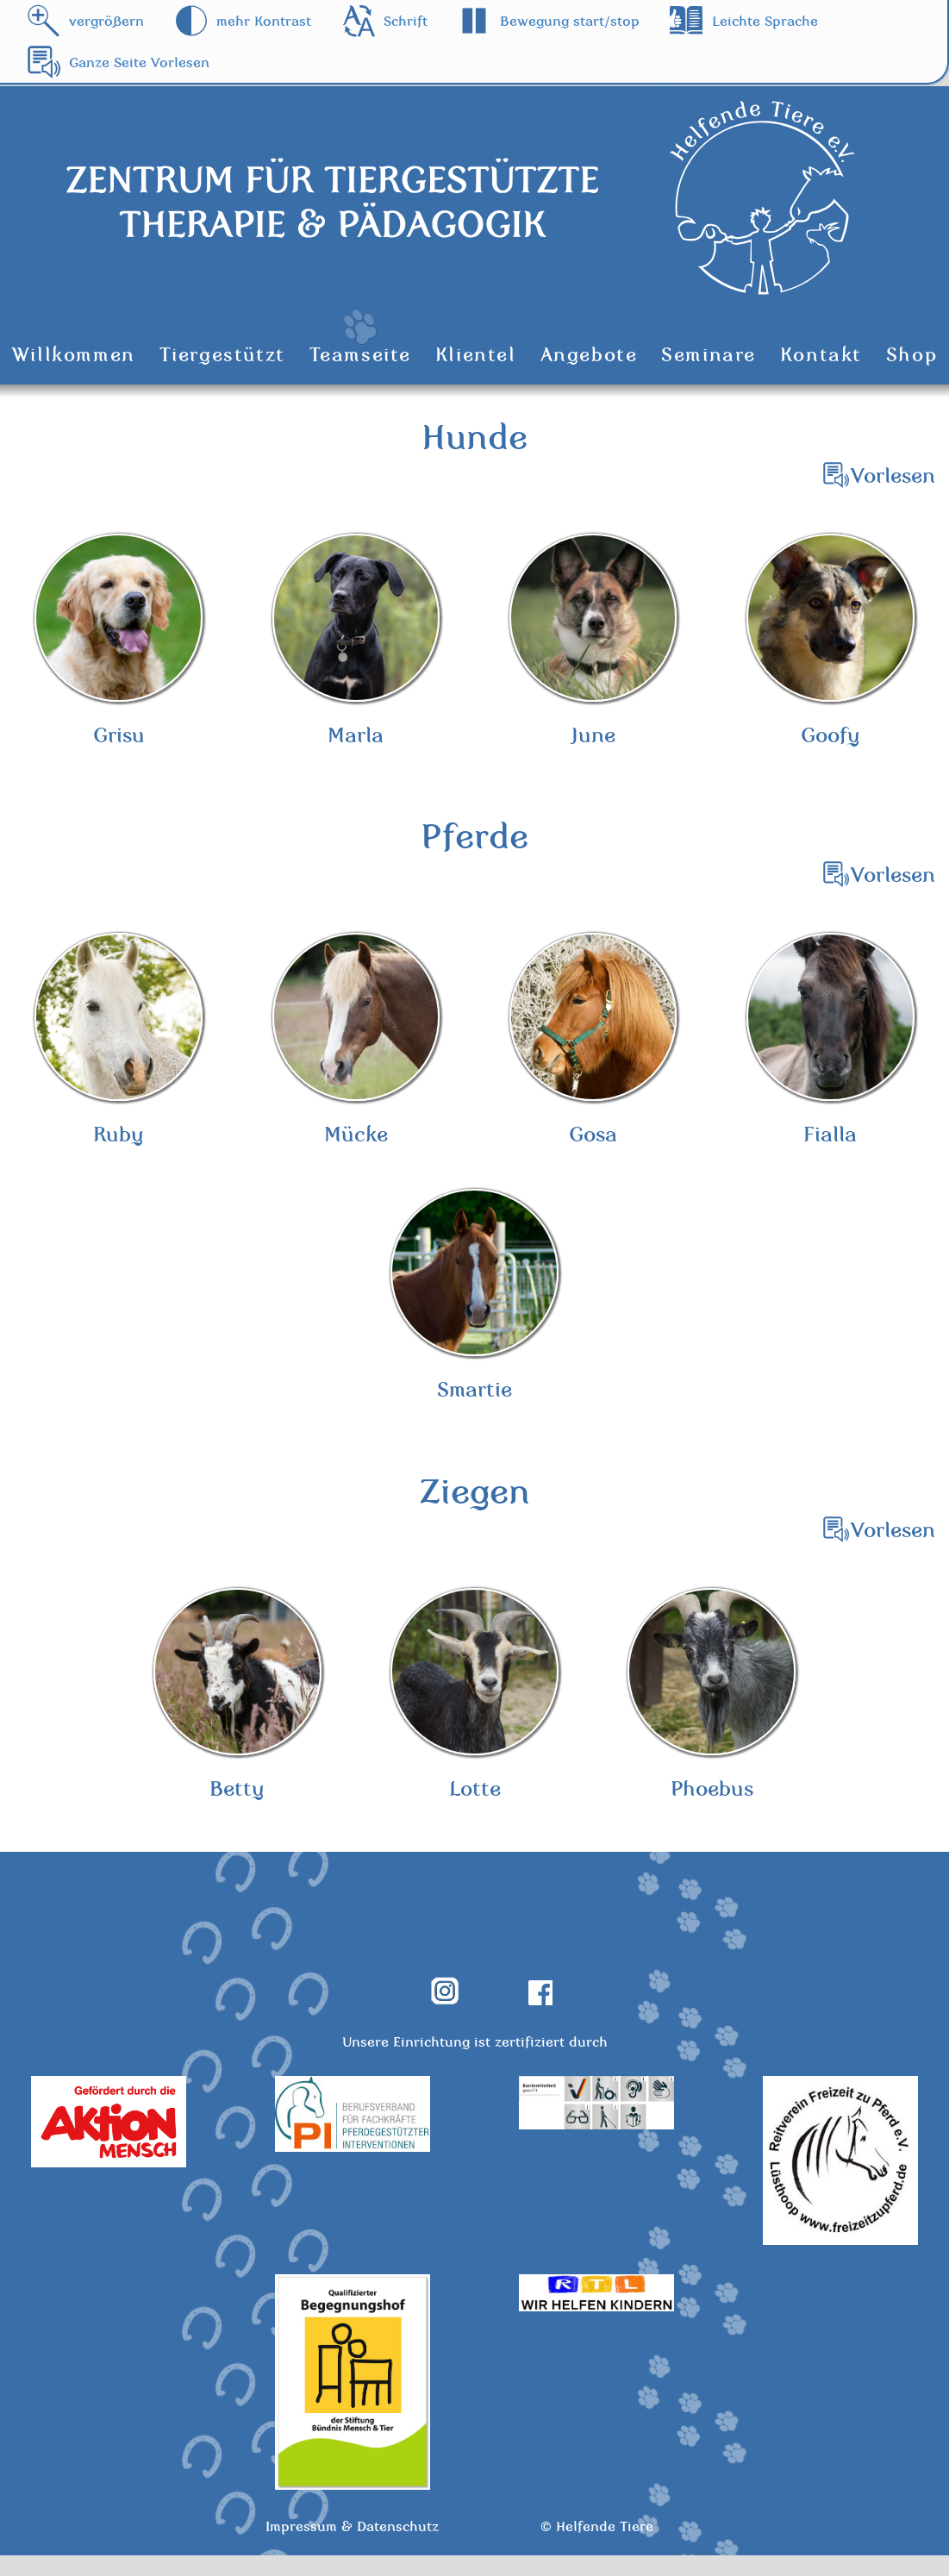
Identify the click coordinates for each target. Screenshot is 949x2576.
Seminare (708, 354)
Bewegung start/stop (570, 20)
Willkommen (73, 354)
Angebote (589, 354)
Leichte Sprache (765, 20)
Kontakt (821, 354)
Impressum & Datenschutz (352, 2546)
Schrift (406, 20)
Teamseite (360, 354)
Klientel (475, 354)
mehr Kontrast (263, 20)
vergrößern (106, 20)
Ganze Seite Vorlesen (139, 62)
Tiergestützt (222, 354)
